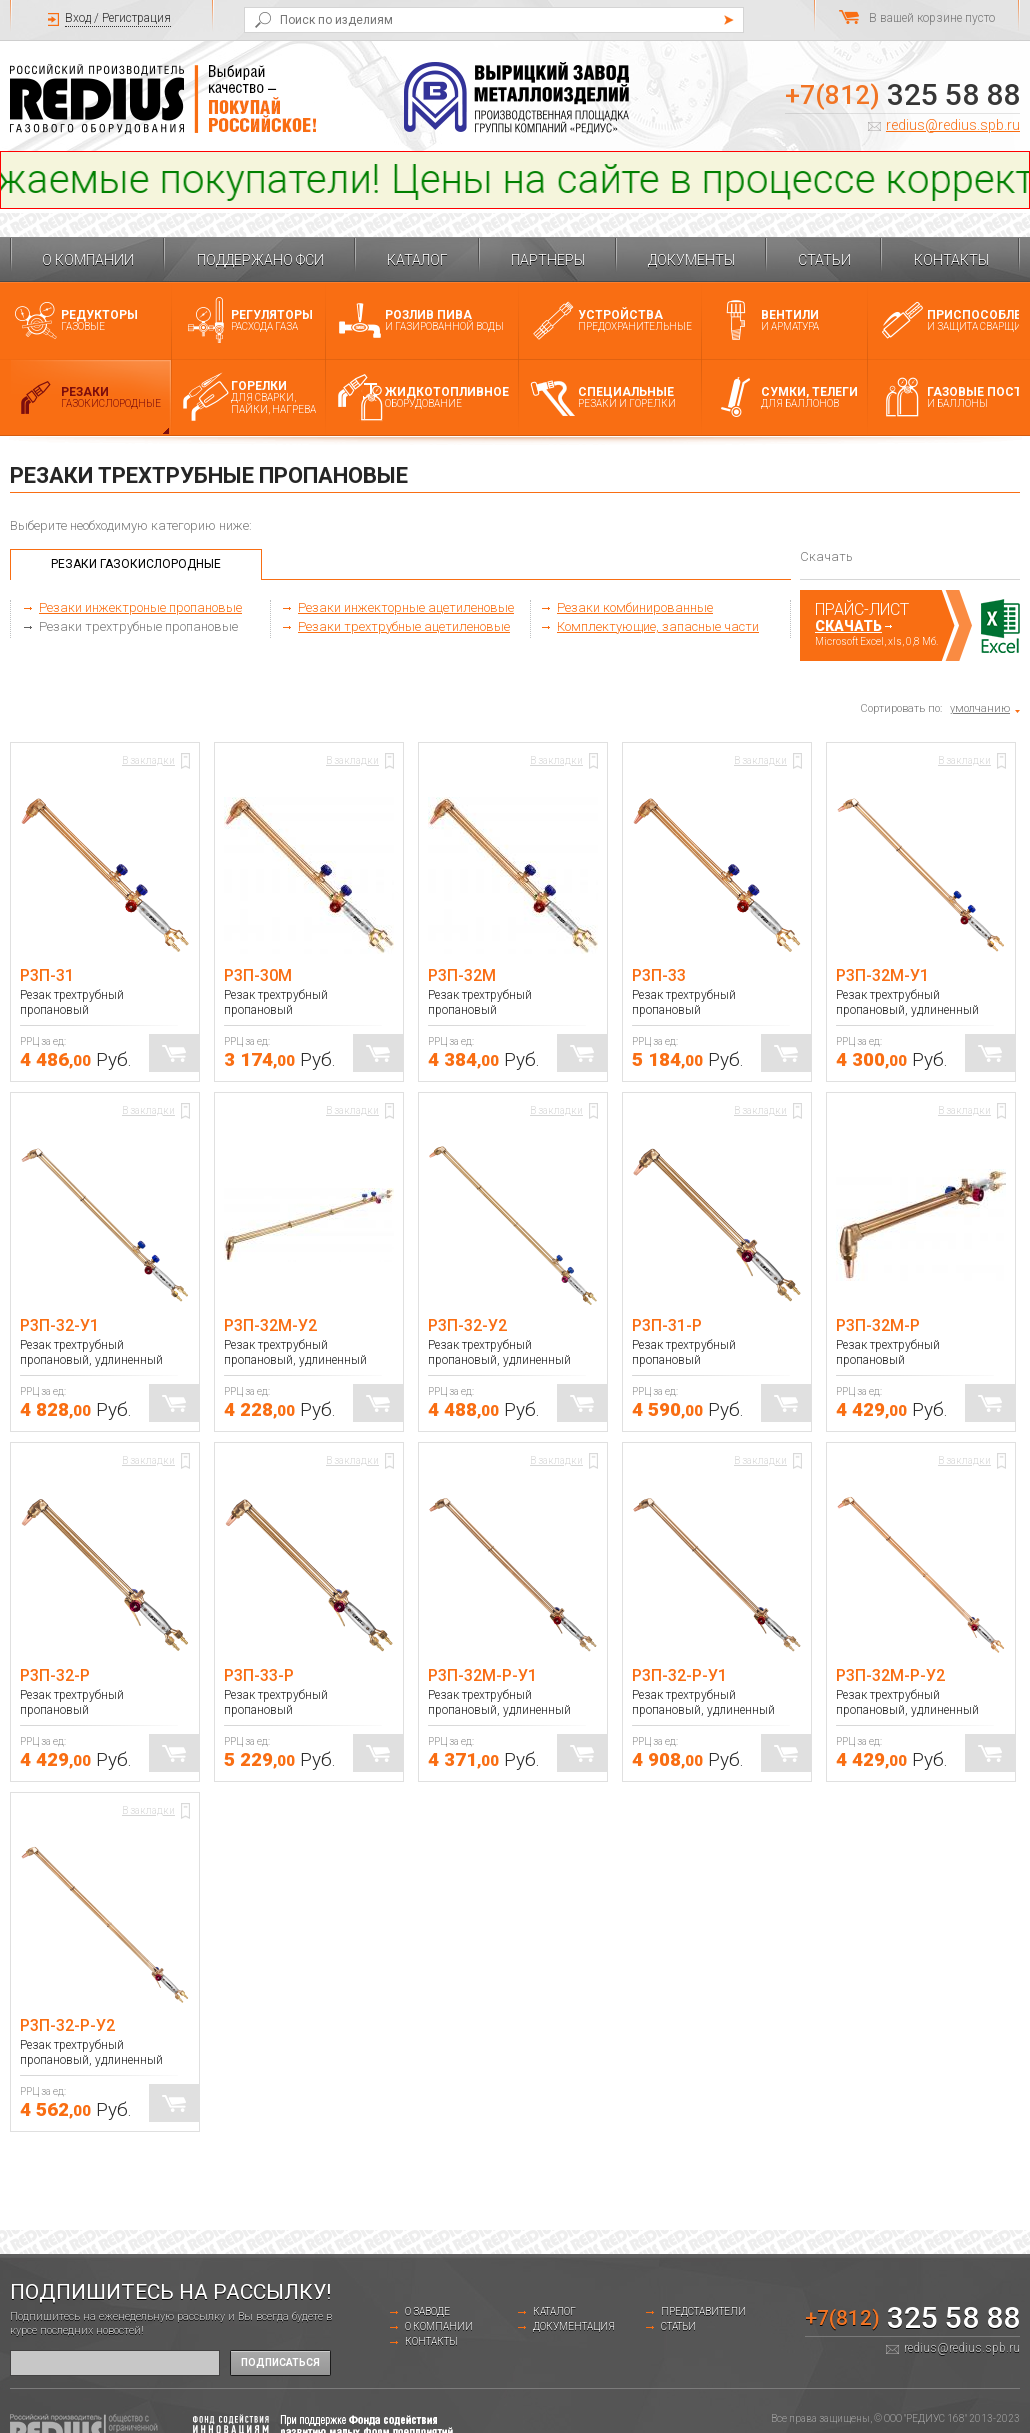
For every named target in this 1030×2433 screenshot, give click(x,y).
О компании (88, 260)
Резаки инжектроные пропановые (140, 607)
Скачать (848, 626)
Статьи (824, 260)
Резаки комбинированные (635, 607)
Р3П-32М (462, 975)
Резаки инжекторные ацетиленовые (406, 607)
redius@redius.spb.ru (953, 125)
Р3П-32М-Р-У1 (482, 1675)
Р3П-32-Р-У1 (679, 1675)
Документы (691, 260)
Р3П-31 (47, 975)
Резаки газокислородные (136, 564)
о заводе (427, 2311)
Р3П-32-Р (55, 1675)
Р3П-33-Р (259, 1675)
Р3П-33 (659, 975)
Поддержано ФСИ (260, 260)
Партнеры (548, 260)
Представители (703, 2311)
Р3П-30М (258, 975)
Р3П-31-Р (667, 1325)
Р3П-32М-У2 (270, 1325)
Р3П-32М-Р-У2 (890, 1675)
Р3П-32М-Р (878, 1325)
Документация (574, 2326)
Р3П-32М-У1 (882, 975)
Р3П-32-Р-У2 (67, 2025)
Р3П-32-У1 (59, 1325)
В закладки (148, 760)
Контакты (951, 260)
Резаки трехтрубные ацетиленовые (404, 626)
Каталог (417, 260)
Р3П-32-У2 (467, 1325)
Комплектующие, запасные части (658, 626)
